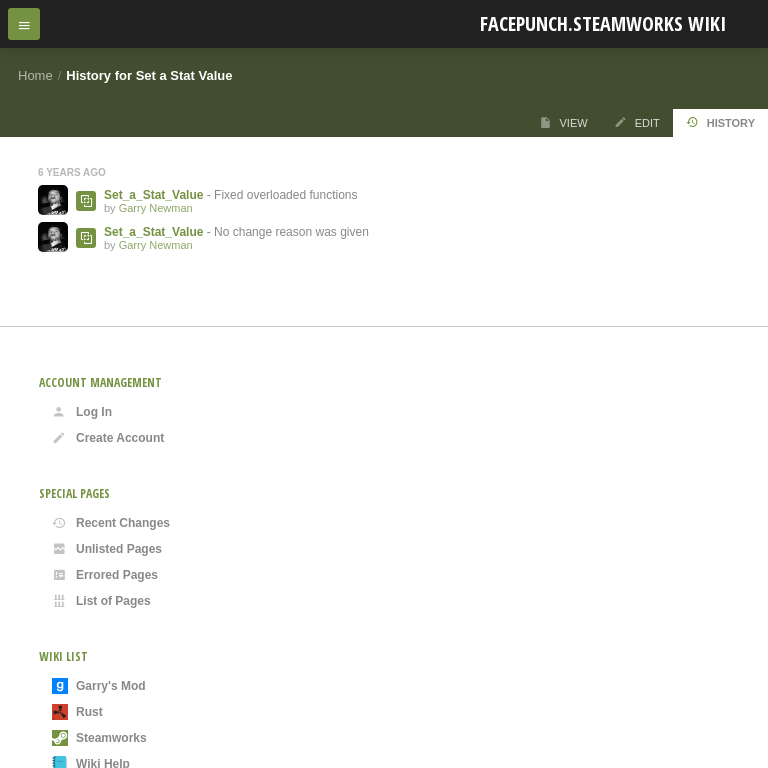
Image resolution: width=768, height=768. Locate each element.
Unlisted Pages (107, 549)
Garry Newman (156, 208)
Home (35, 75)
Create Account (108, 438)
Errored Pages (105, 575)
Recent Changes (111, 523)
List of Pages (101, 601)
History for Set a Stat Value (149, 75)
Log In (82, 412)
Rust (77, 712)
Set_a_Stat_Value (153, 195)
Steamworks (99, 738)
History (720, 122)
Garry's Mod (99, 686)
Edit (637, 122)
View (563, 122)
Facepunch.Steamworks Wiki (603, 23)
